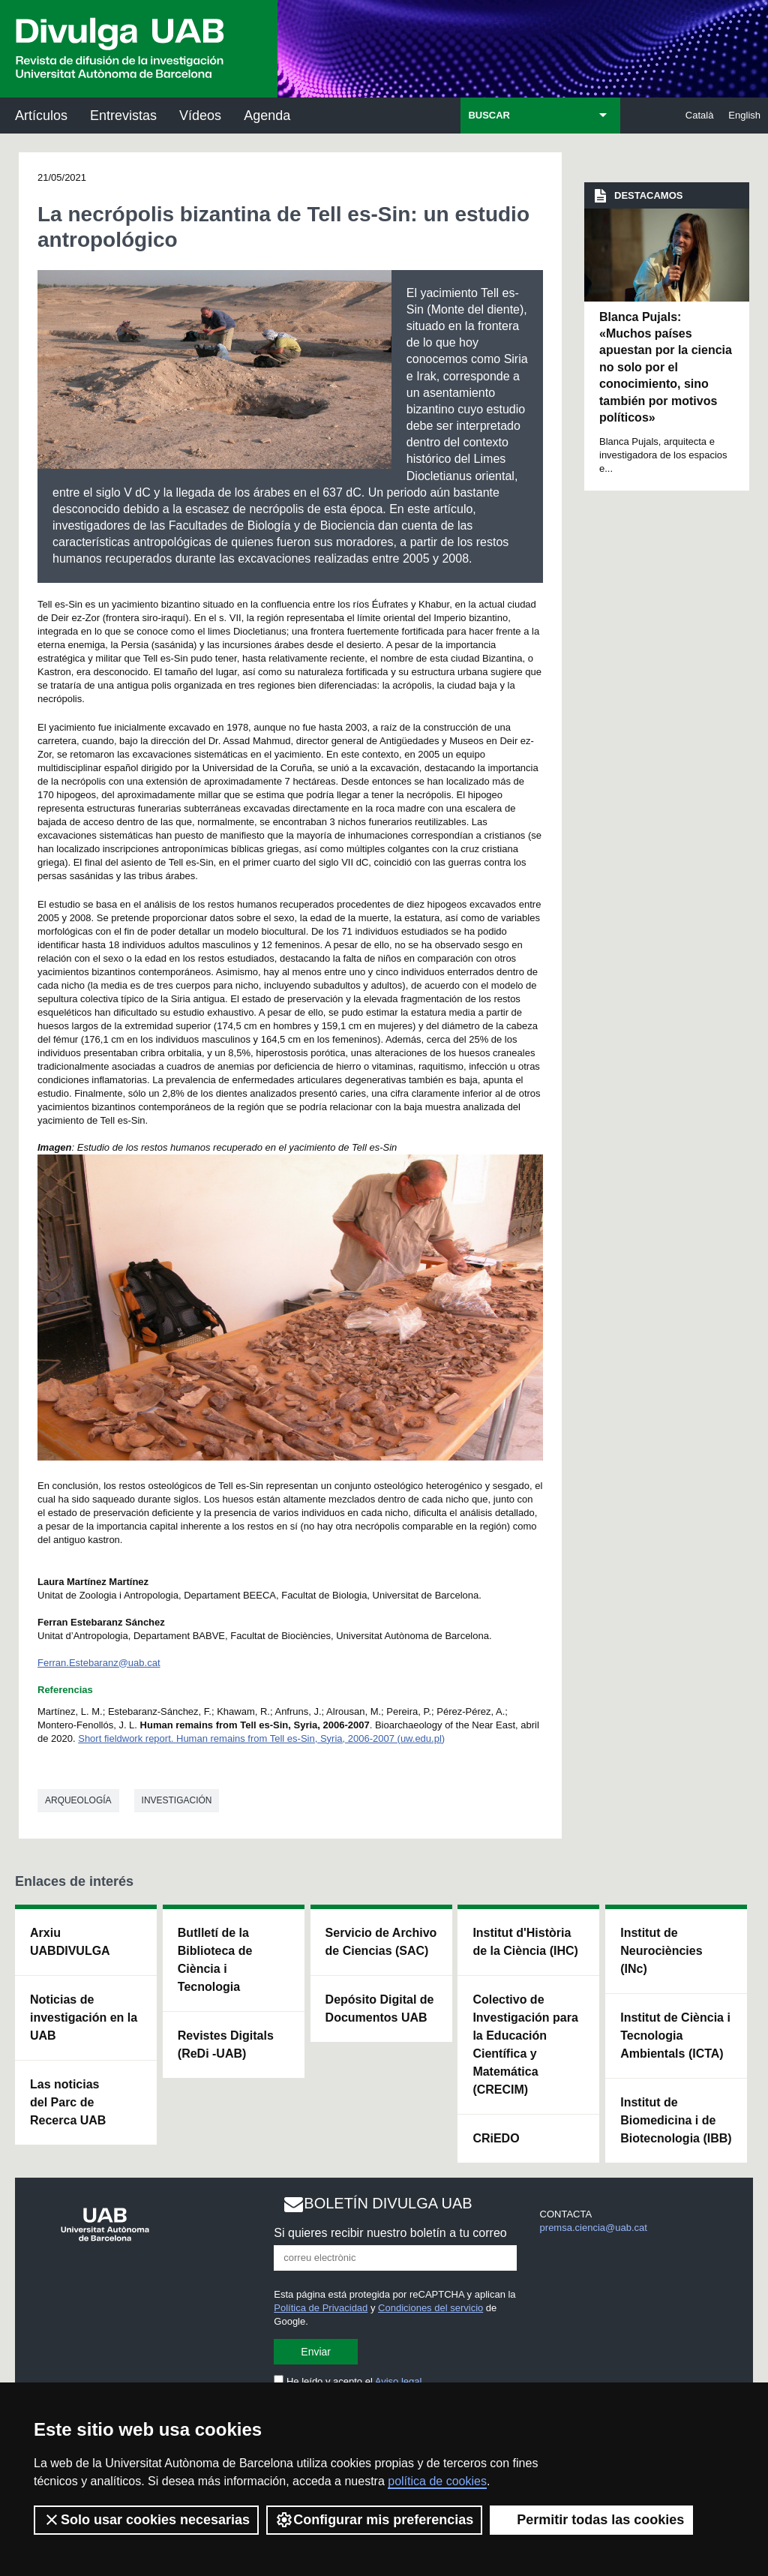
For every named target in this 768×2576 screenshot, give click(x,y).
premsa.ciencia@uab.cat (593, 2227)
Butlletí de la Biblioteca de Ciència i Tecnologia (215, 1959)
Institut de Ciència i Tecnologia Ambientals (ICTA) (675, 2035)
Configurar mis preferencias (374, 2520)
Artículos (41, 115)
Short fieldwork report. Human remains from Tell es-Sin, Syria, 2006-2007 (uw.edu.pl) (261, 1738)
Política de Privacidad (321, 2307)
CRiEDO (495, 2138)
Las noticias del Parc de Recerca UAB (68, 2102)
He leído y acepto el (348, 2381)
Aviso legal (398, 2381)
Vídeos (200, 115)
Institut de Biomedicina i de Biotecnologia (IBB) (675, 2120)
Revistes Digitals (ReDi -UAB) (226, 2044)
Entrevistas (123, 115)
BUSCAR (489, 115)
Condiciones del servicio (430, 2307)
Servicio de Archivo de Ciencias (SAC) (381, 1941)
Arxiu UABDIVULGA (70, 1941)
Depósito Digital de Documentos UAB (380, 2008)
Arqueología (78, 1800)
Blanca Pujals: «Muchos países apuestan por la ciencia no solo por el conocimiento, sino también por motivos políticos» (665, 367)
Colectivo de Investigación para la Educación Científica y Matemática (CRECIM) (525, 2044)
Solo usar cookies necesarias (146, 2520)
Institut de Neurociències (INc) (661, 1950)
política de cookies (437, 2481)
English (744, 115)
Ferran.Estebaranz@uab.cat (99, 1662)
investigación (177, 1800)
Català (700, 115)
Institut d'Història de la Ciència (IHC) (525, 1941)
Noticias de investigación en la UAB (83, 2017)
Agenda (267, 115)
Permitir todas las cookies (591, 2520)
